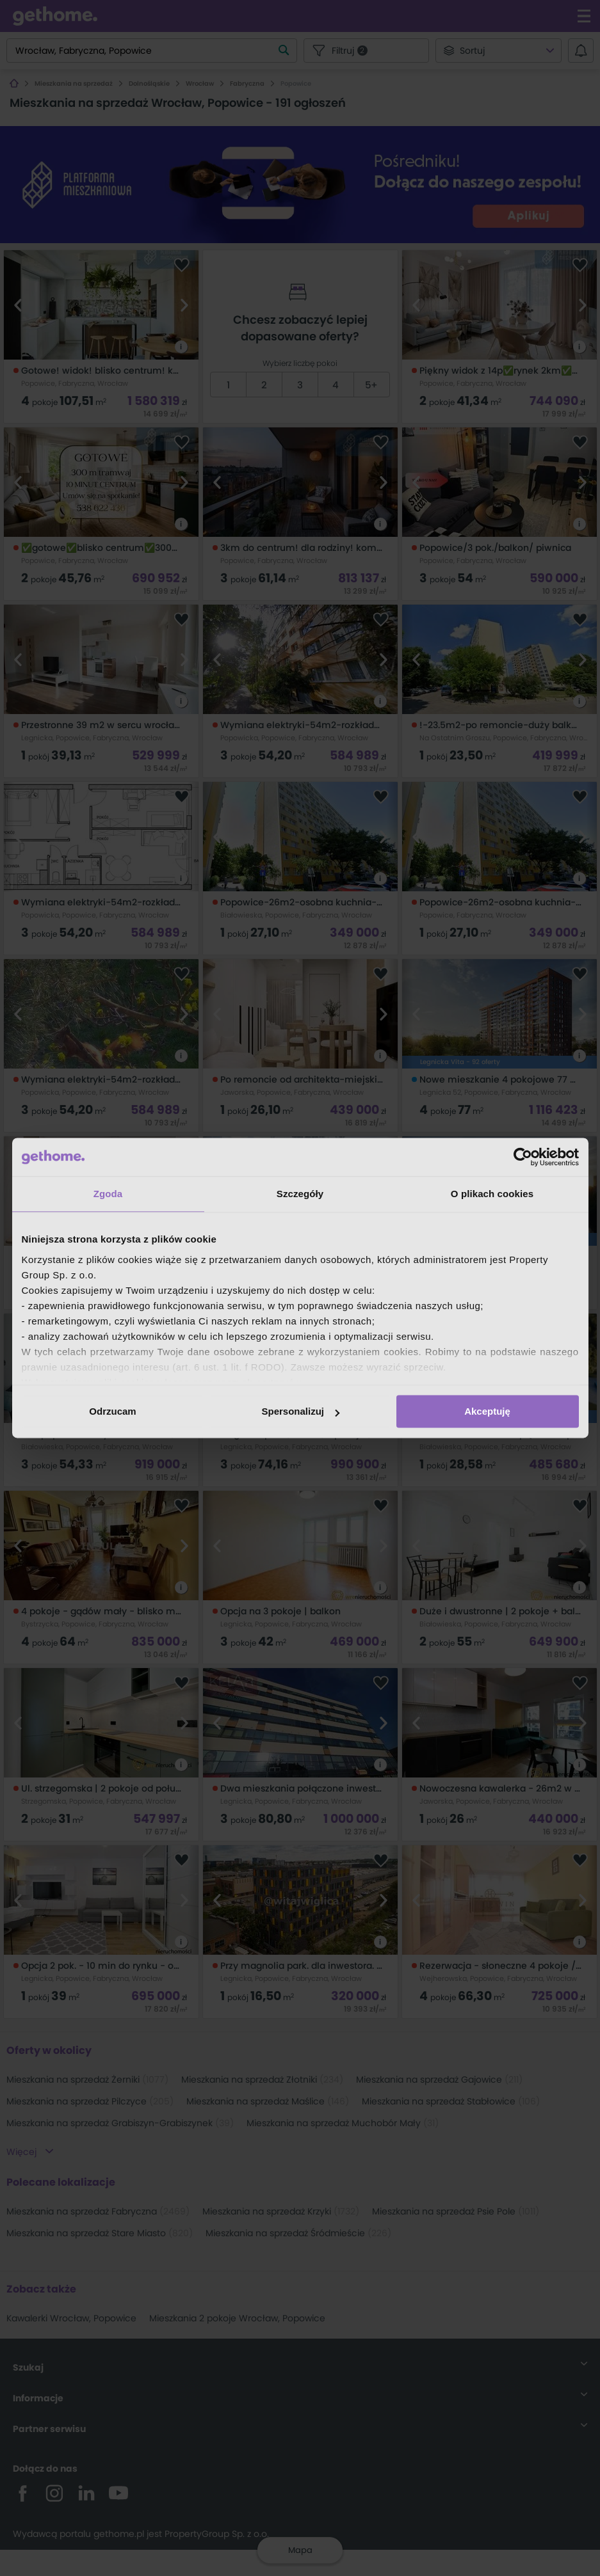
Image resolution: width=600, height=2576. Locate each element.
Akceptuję (487, 1411)
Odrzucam (112, 1411)
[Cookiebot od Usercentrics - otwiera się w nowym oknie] (523, 1156)
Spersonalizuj (300, 1411)
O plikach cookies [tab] (492, 1193)
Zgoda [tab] (108, 1193)
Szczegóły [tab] (300, 1193)
